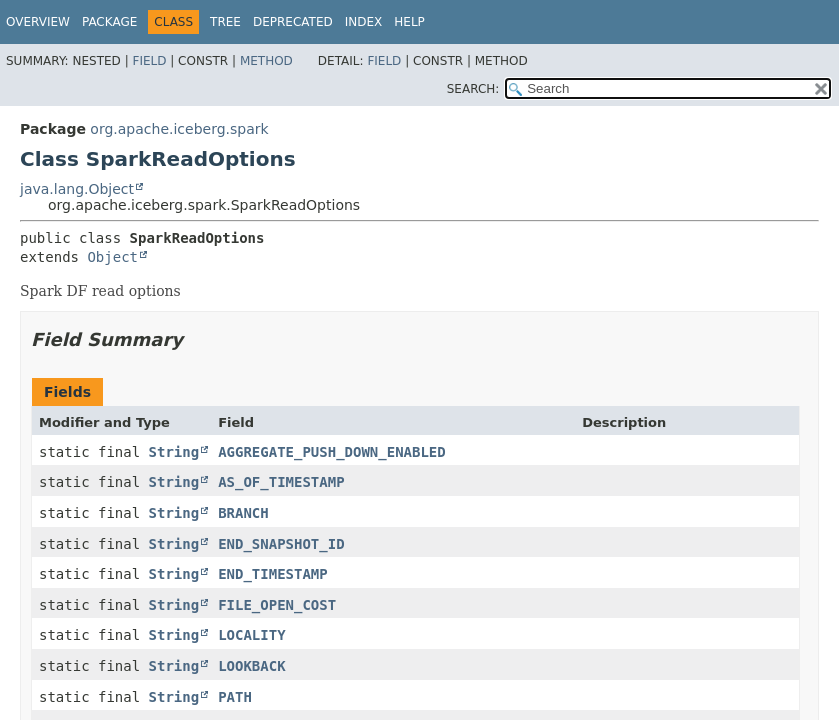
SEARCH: (473, 89)
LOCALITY (251, 635)
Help (409, 22)
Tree (225, 22)
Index (364, 22)
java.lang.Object (77, 189)
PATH (235, 697)
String (174, 452)
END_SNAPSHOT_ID (281, 544)
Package (109, 22)
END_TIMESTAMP (273, 574)
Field (149, 61)
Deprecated (293, 22)
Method (266, 61)
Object (112, 257)
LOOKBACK (251, 666)
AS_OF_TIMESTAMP (281, 482)
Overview (38, 22)
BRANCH (243, 513)
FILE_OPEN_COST (277, 605)
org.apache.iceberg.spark (179, 129)
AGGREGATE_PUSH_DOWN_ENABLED (332, 452)
